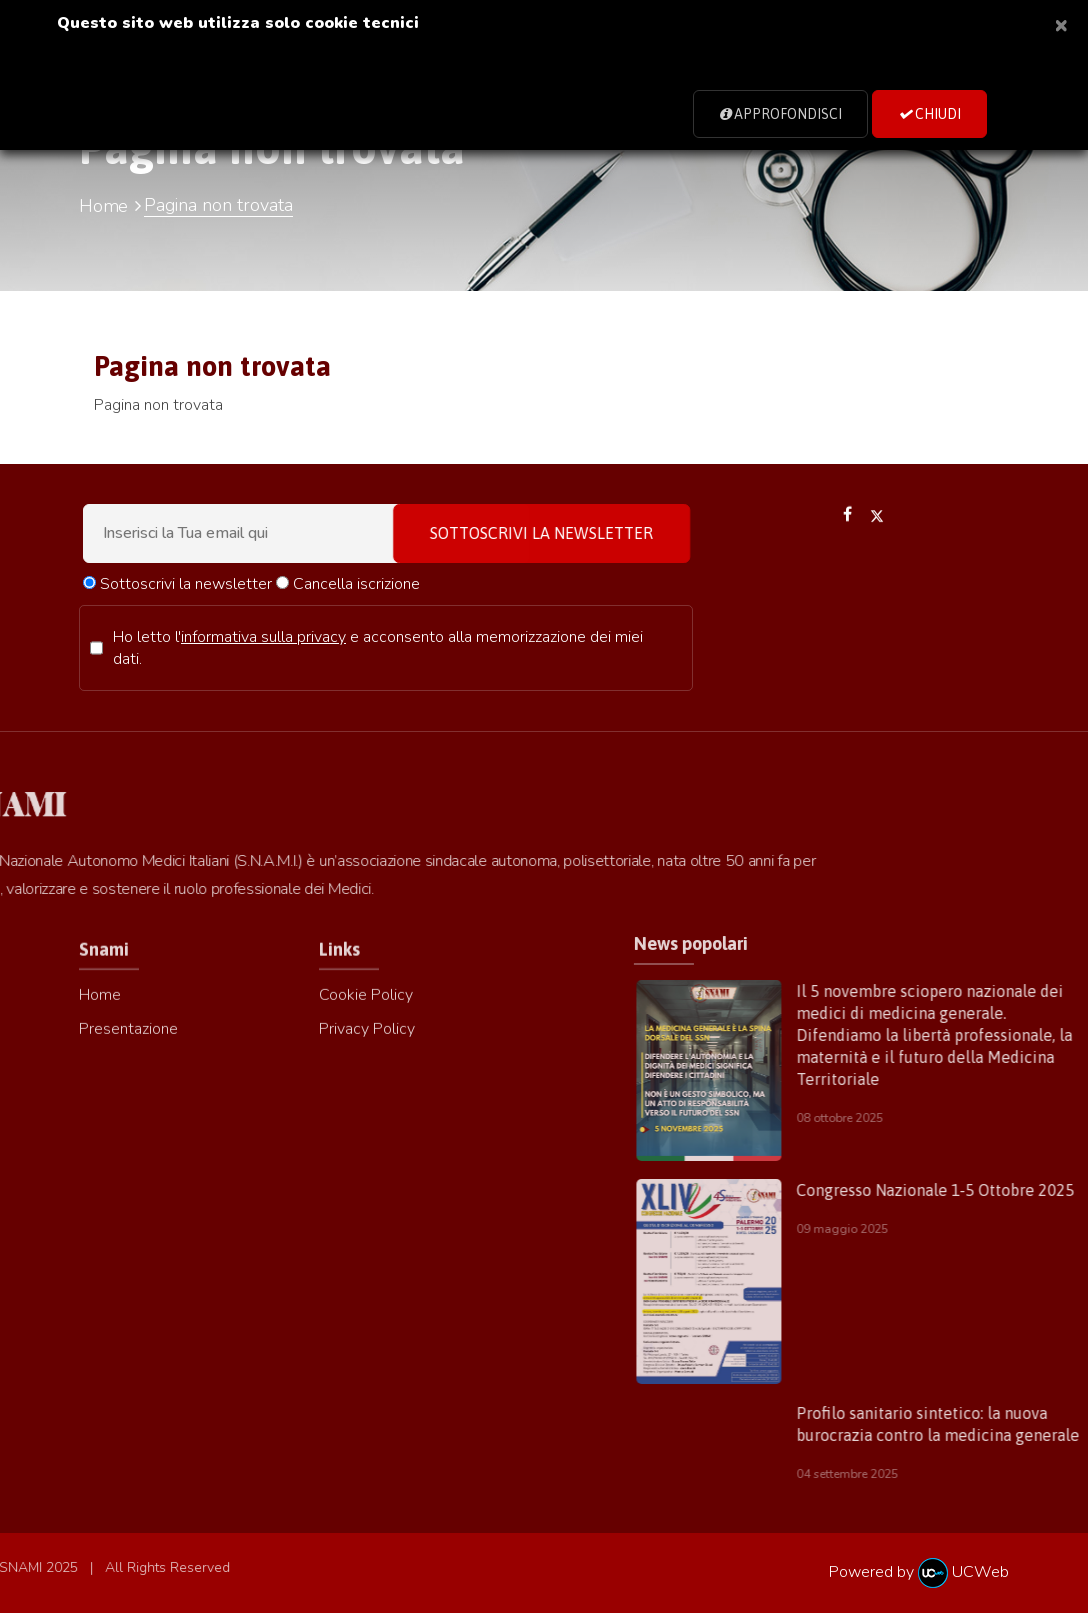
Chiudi (929, 114)
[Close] (1061, 24)
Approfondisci (780, 114)
